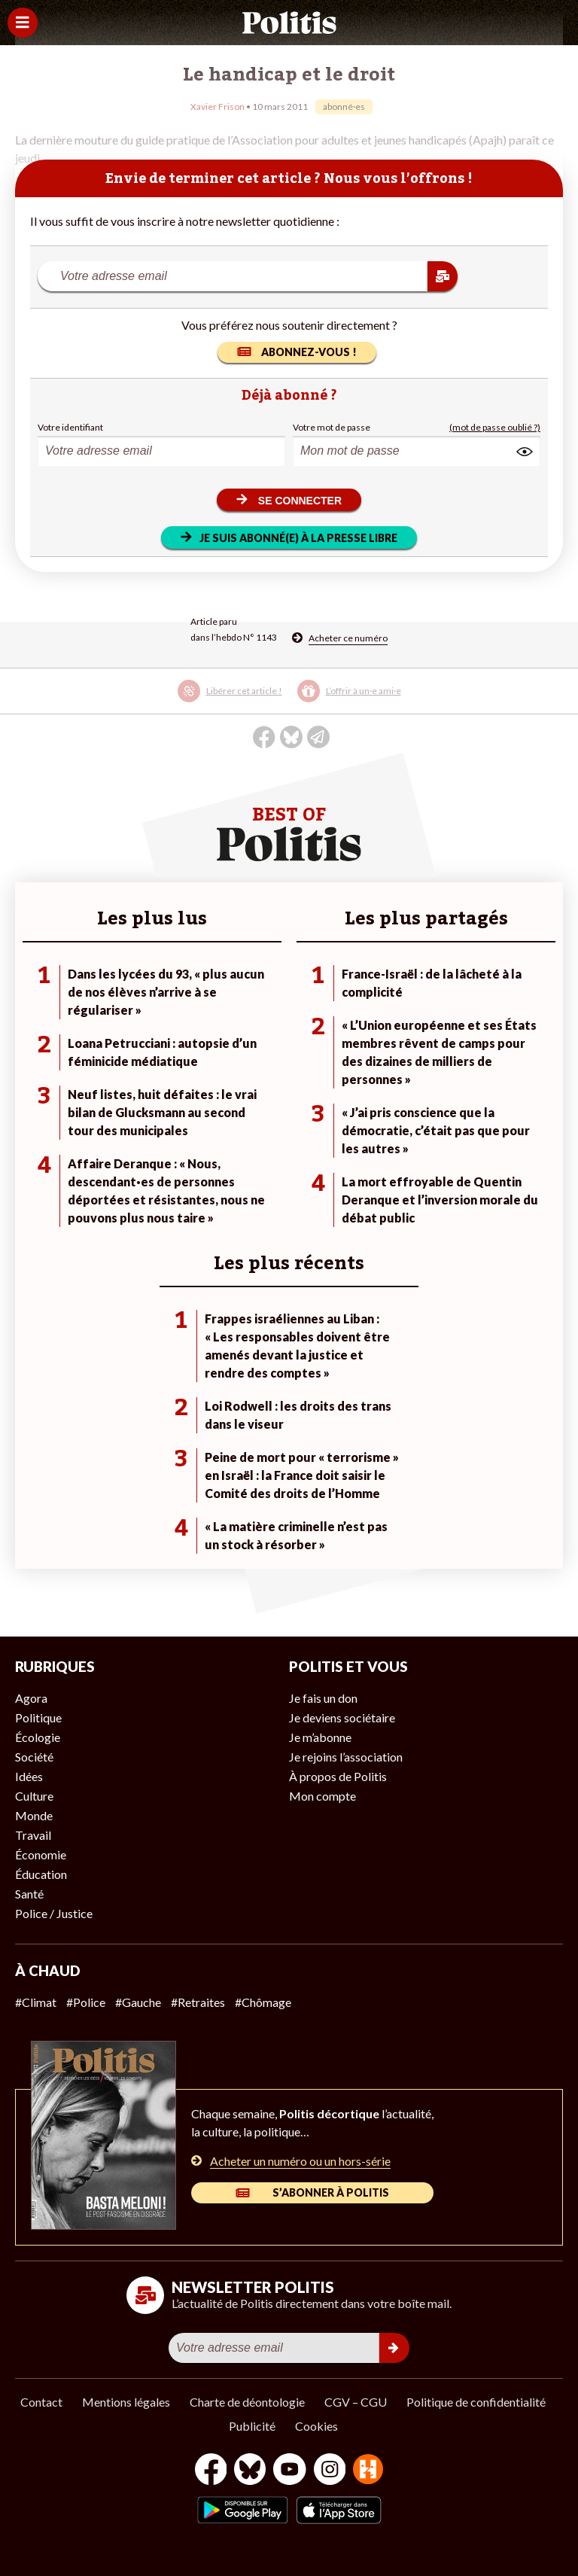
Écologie (37, 1737)
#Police (85, 2002)
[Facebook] (211, 2471)
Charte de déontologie (247, 2402)
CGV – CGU (355, 2402)
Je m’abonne (320, 1737)
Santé (29, 1893)
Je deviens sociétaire (342, 1717)
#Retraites (198, 2002)
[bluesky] (250, 2471)
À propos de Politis (338, 1776)
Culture (34, 1796)
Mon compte (322, 1796)
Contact (41, 2402)
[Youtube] (289, 2471)
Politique (38, 1717)
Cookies (316, 2426)
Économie (40, 1854)
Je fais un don (323, 1698)
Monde (34, 1815)
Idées (29, 1776)
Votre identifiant (70, 427)
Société (34, 1756)
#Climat (35, 2002)
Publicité (252, 2426)
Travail (33, 1835)
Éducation (41, 1874)
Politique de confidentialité (476, 2402)
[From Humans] (368, 2471)
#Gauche (138, 2002)
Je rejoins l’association (346, 1756)
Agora (31, 1698)
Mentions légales (126, 2402)
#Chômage (263, 2002)
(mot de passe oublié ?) (494, 427)
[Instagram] (330, 2471)
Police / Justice (54, 1913)
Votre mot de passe (331, 427)
